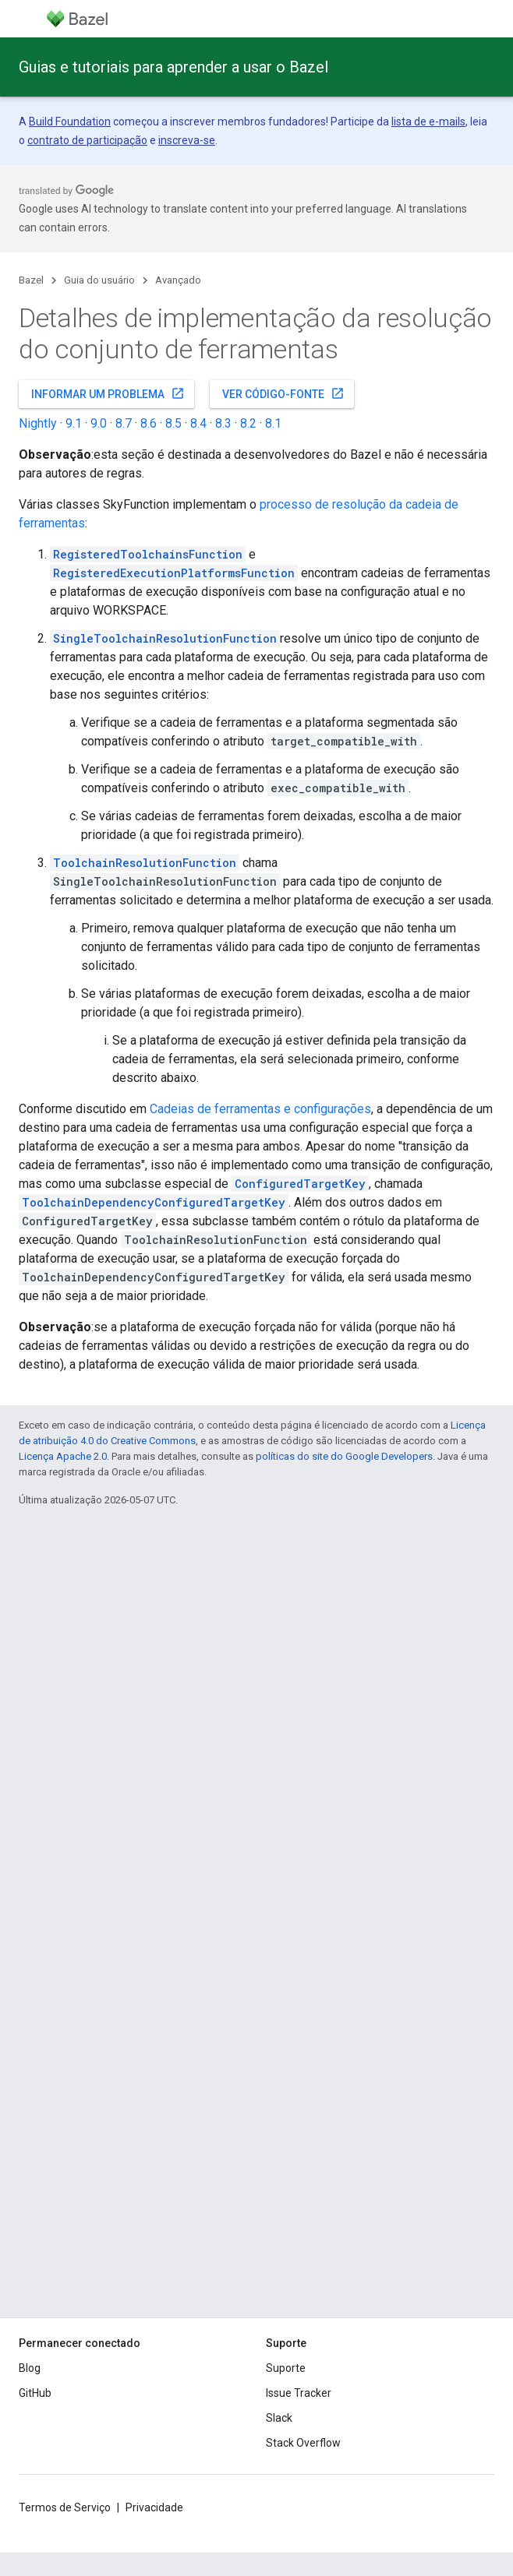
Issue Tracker (298, 2393)
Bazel (31, 280)
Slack (279, 2418)
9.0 (98, 423)
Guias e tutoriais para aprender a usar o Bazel (173, 67)
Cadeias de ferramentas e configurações (260, 1108)
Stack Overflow (303, 2443)
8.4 (198, 423)
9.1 (73, 423)
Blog (30, 2368)
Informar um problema (108, 393)
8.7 (123, 423)
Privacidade (154, 2507)
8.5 (173, 423)
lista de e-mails (428, 121)
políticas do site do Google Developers (344, 1456)
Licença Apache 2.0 (63, 1456)
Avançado (178, 280)
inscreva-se (186, 140)
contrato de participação (87, 140)
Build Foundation (70, 121)
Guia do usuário (99, 280)
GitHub (35, 2393)
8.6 (148, 423)
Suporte (286, 2368)
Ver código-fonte (283, 393)
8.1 (273, 423)
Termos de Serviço (65, 2507)
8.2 (248, 423)
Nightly (38, 423)
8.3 (223, 423)
